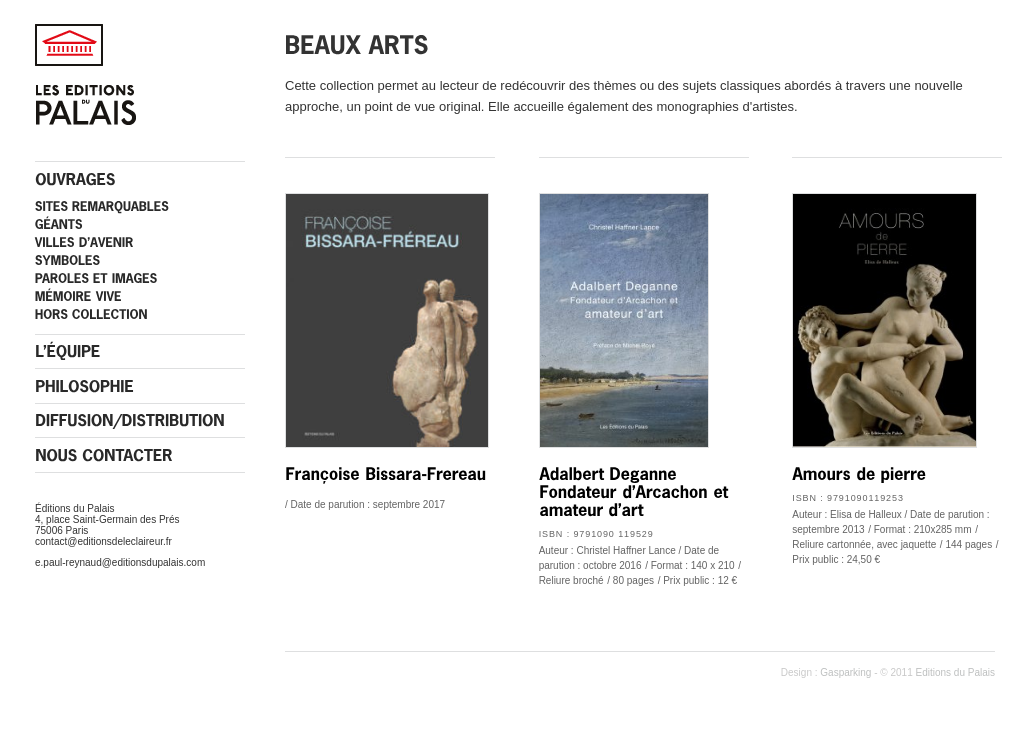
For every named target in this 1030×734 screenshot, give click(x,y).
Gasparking (845, 672)
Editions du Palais (956, 672)
